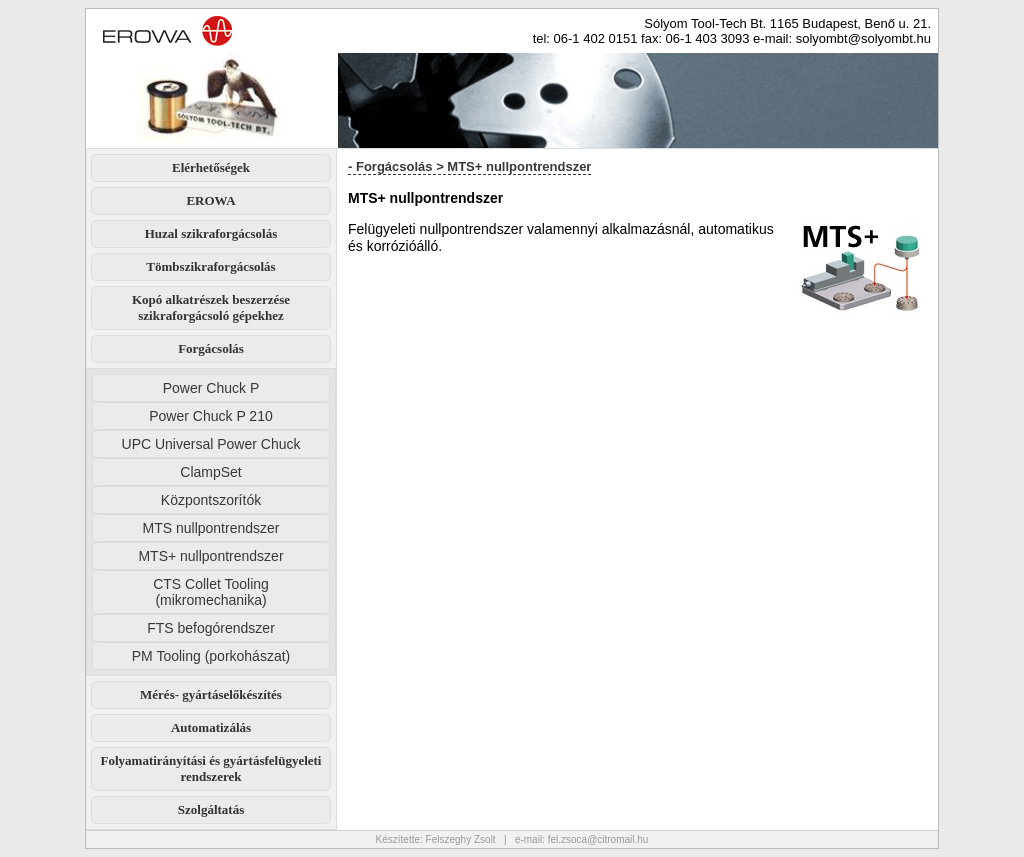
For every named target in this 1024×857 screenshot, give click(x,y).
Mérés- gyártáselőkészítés (211, 694)
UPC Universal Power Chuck (211, 444)
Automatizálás (211, 727)
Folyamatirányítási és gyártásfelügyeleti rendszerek (211, 768)
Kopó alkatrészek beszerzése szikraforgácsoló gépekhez (211, 307)
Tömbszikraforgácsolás (210, 266)
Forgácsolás (211, 348)
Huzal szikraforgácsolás (211, 233)
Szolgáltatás (211, 809)
